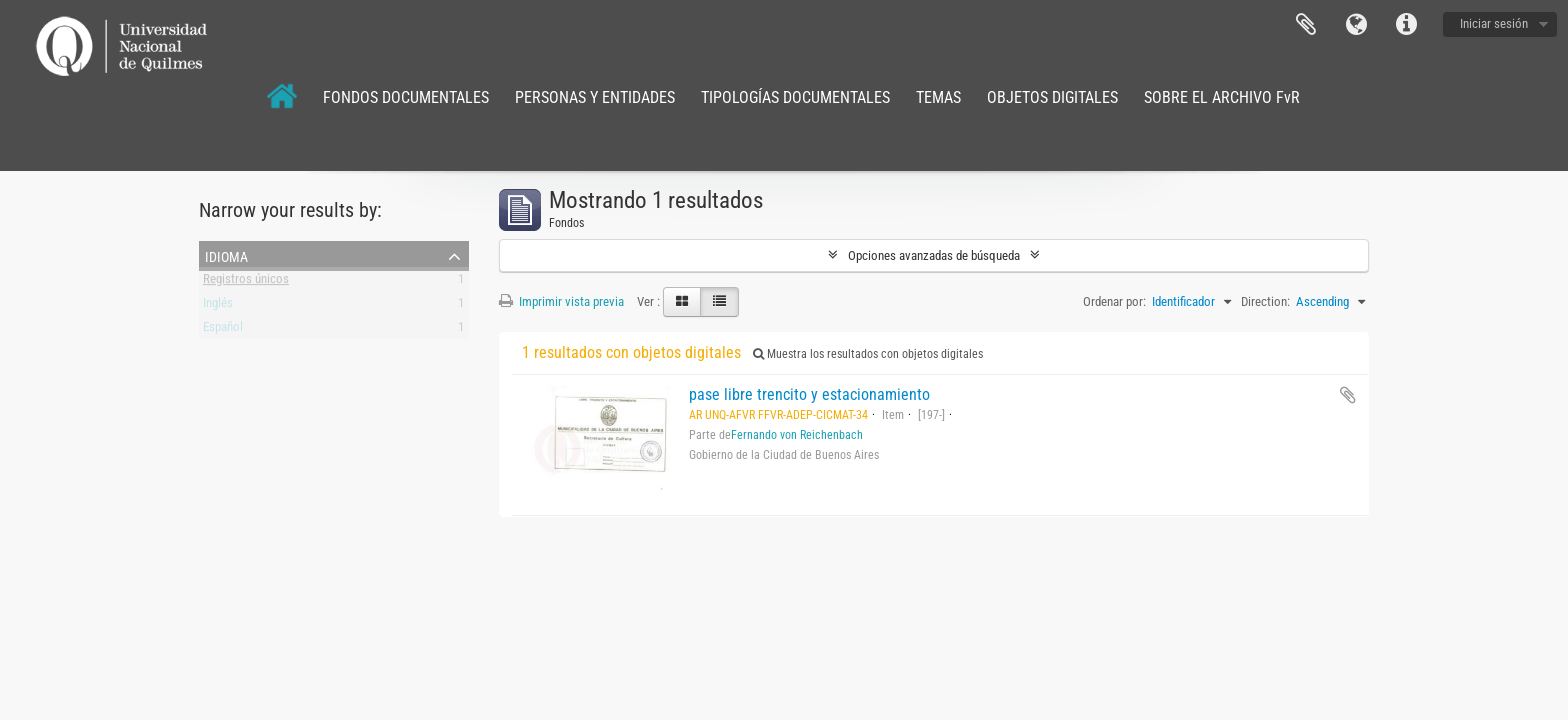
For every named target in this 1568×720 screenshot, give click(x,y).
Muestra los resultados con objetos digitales (868, 354)
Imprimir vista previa (561, 301)
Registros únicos (246, 282)
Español (223, 330)
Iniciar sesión (1494, 23)
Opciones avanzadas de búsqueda (934, 255)
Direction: (1265, 301)
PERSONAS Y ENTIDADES (595, 97)
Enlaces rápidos (1406, 25)
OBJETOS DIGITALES (1052, 97)
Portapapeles (1306, 25)
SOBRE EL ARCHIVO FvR (1222, 97)
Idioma (1356, 25)
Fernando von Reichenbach (797, 435)
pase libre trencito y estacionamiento (809, 394)
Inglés (218, 306)
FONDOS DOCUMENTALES (406, 97)
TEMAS (938, 97)
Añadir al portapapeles (1348, 395)
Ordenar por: (1114, 301)
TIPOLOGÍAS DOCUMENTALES (795, 97)
